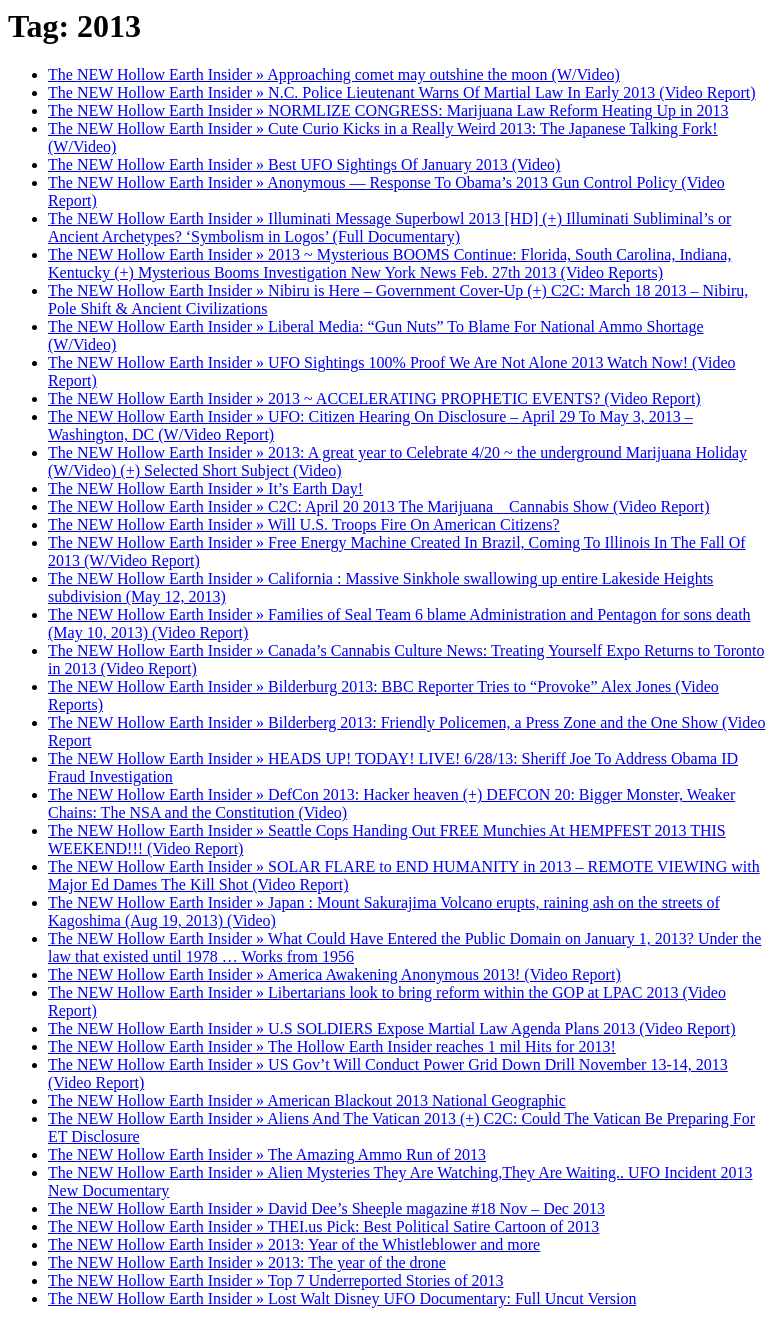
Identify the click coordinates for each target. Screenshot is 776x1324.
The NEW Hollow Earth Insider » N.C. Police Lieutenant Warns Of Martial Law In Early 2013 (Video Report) (402, 92)
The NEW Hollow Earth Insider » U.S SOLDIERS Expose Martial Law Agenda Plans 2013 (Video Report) (392, 1028)
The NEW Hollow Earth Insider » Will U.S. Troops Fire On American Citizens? (304, 524)
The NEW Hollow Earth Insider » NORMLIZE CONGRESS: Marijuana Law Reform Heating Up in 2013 (388, 110)
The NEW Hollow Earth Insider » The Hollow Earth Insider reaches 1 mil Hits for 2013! (332, 1046)
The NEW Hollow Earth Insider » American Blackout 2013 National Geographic (307, 1100)
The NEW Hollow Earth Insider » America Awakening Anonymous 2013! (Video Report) (334, 974)
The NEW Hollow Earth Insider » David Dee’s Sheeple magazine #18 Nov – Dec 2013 (326, 1208)
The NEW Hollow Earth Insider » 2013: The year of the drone (247, 1262)
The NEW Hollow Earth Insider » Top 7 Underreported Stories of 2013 (276, 1280)
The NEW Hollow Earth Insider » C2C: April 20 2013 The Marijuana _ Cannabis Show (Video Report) (378, 506)
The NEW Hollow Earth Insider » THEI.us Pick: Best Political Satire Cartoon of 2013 (323, 1226)
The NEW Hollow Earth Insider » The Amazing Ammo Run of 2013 (267, 1154)
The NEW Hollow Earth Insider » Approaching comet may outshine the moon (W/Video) (334, 74)
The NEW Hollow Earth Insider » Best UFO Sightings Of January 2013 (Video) (304, 164)
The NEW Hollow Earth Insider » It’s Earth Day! (205, 488)
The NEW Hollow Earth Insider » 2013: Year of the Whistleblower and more (294, 1244)
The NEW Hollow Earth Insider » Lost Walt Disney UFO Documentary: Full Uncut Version (342, 1298)
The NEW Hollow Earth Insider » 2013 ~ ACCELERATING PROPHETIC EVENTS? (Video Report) (374, 398)
